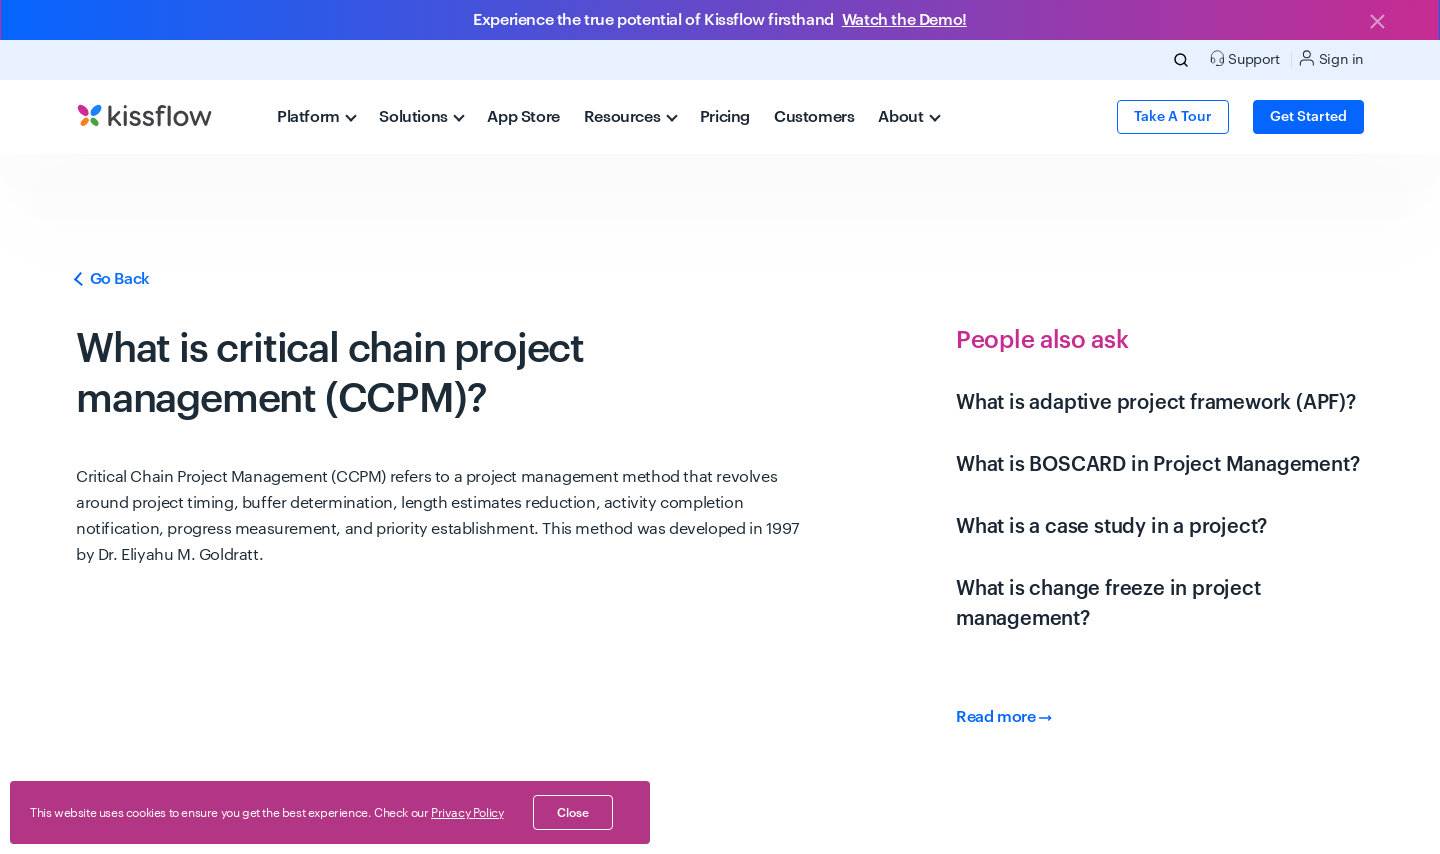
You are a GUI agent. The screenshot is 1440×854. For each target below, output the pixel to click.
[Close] (1377, 23)
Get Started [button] (1308, 117)
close (573, 813)
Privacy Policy (467, 813)
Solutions (422, 117)
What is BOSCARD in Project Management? (1157, 465)
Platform (317, 117)
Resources (631, 117)
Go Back (113, 279)
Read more (1004, 717)
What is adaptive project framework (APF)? (1156, 403)
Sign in (1331, 58)
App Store (523, 117)
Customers (814, 117)
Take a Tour (1173, 117)
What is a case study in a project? (1111, 527)
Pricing (725, 117)
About (909, 117)
